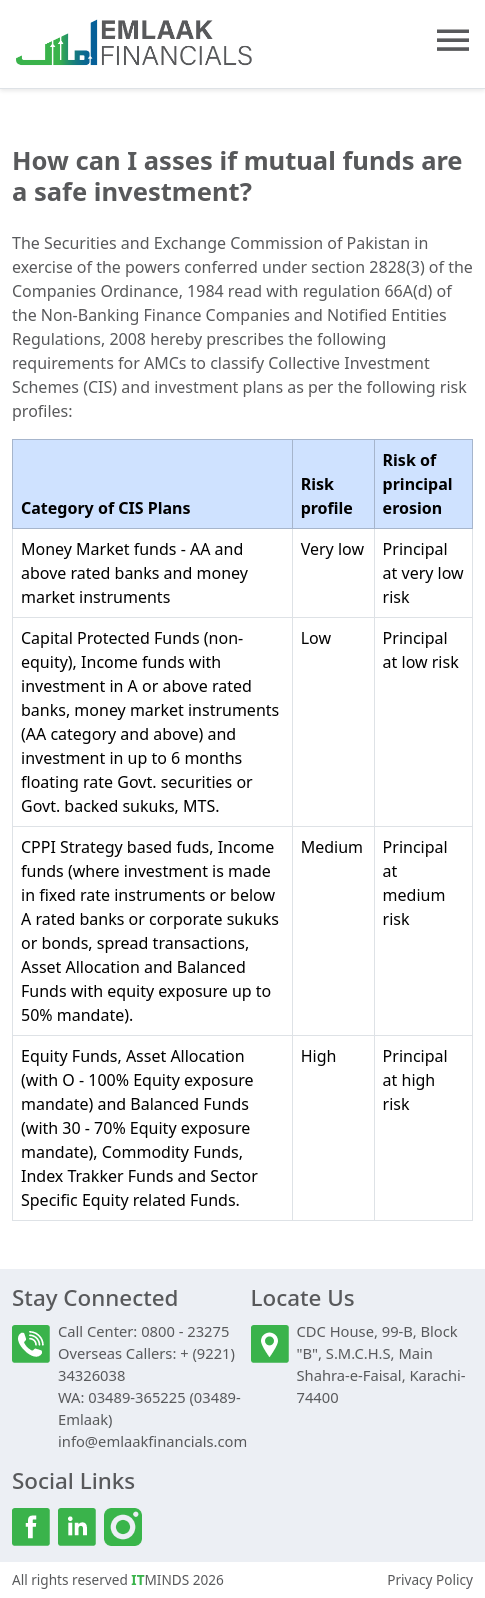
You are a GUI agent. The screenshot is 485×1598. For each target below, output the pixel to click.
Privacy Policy (430, 1579)
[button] (453, 40)
